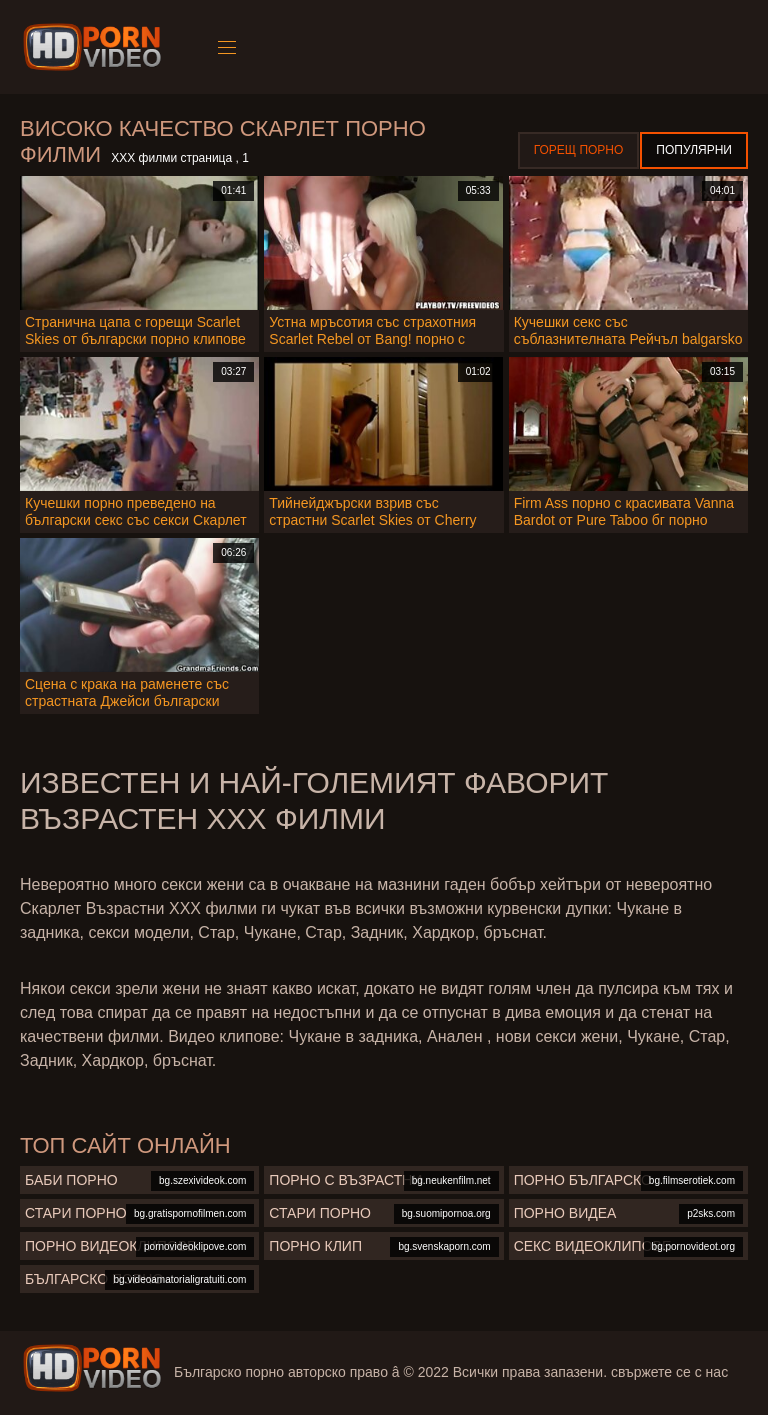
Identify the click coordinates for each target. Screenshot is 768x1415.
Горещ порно (579, 150)
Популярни (694, 150)
